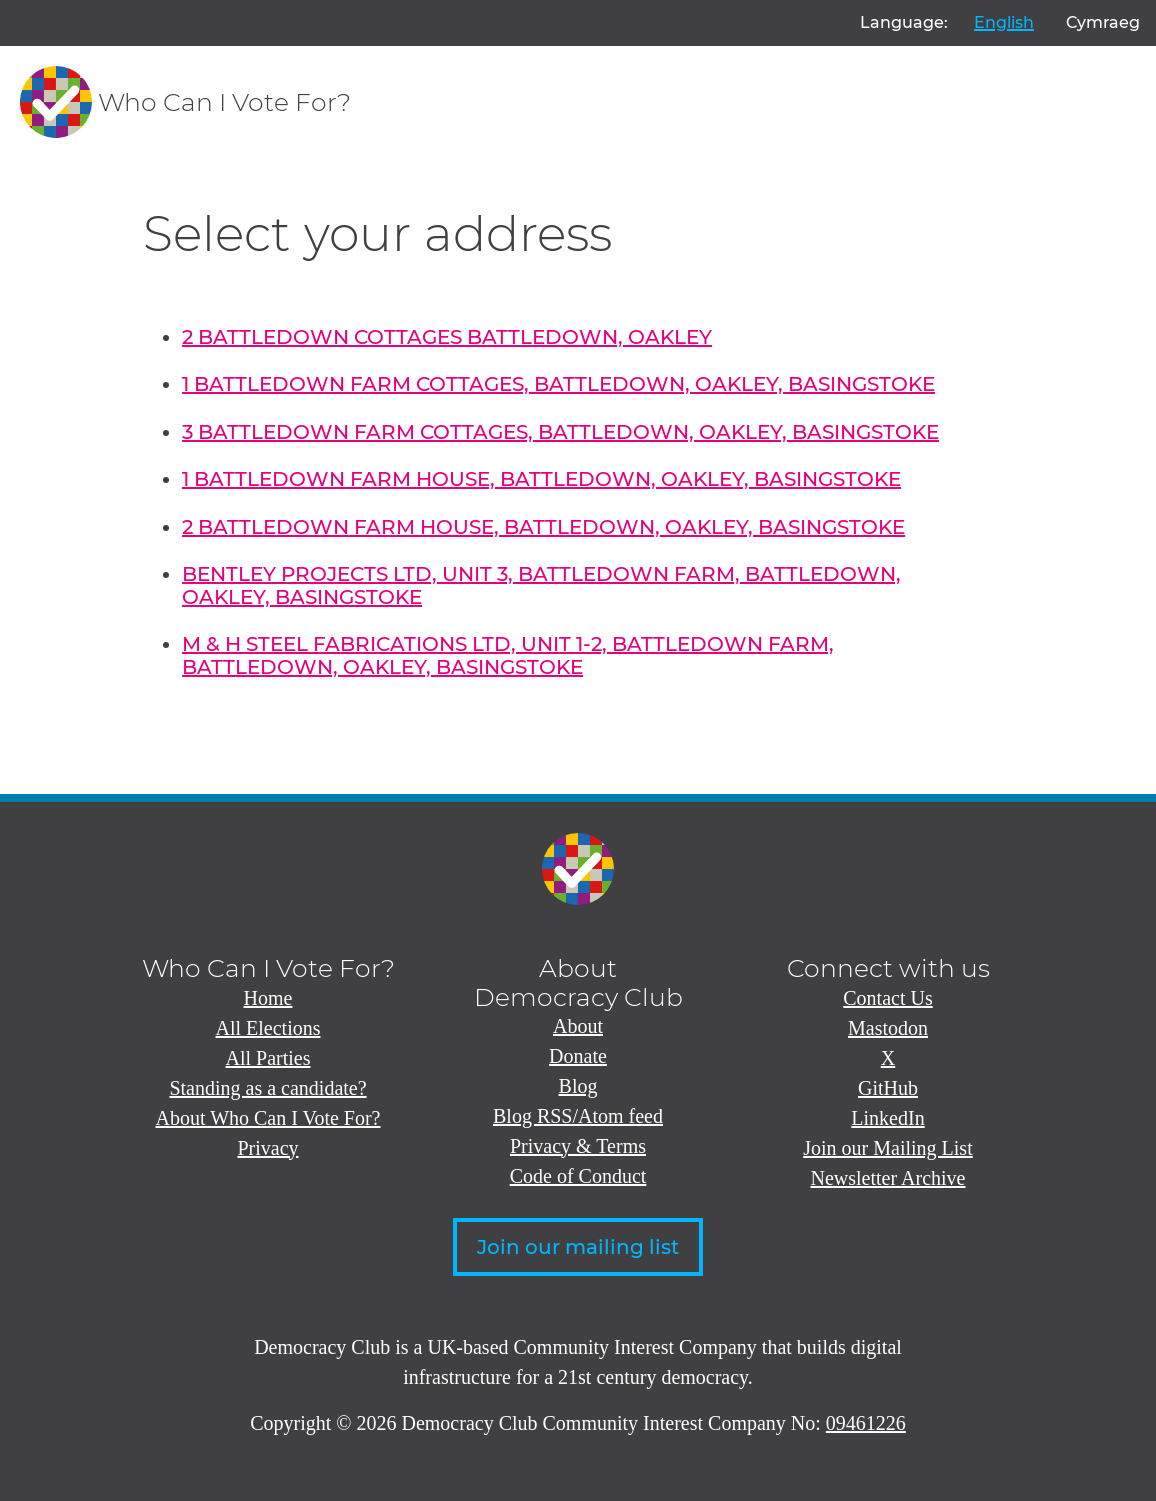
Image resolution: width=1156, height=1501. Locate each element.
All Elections (268, 1028)
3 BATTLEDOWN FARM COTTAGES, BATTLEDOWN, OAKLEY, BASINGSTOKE (560, 432)
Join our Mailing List (887, 1148)
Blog (578, 1086)
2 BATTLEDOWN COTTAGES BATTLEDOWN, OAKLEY (447, 337)
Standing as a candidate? (267, 1088)
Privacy (267, 1148)
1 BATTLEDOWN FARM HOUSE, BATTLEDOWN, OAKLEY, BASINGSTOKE (541, 479)
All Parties (268, 1058)
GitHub (888, 1088)
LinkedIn (887, 1118)
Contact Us (887, 998)
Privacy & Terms (578, 1146)
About (578, 1026)
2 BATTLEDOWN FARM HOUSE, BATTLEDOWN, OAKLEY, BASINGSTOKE (543, 527)
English (1004, 22)
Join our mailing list (578, 1247)
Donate (578, 1056)
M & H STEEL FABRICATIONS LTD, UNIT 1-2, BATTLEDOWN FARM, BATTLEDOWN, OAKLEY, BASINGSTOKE (508, 655)
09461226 (866, 1423)
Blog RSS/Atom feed (578, 1116)
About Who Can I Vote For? (268, 1118)
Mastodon (888, 1028)
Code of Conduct (578, 1176)
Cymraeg (1103, 22)
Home (268, 998)
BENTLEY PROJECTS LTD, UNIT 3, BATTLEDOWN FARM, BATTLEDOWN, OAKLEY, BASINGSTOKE (541, 585)
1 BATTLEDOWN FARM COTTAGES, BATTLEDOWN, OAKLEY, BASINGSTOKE (558, 384)
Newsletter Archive (888, 1178)
